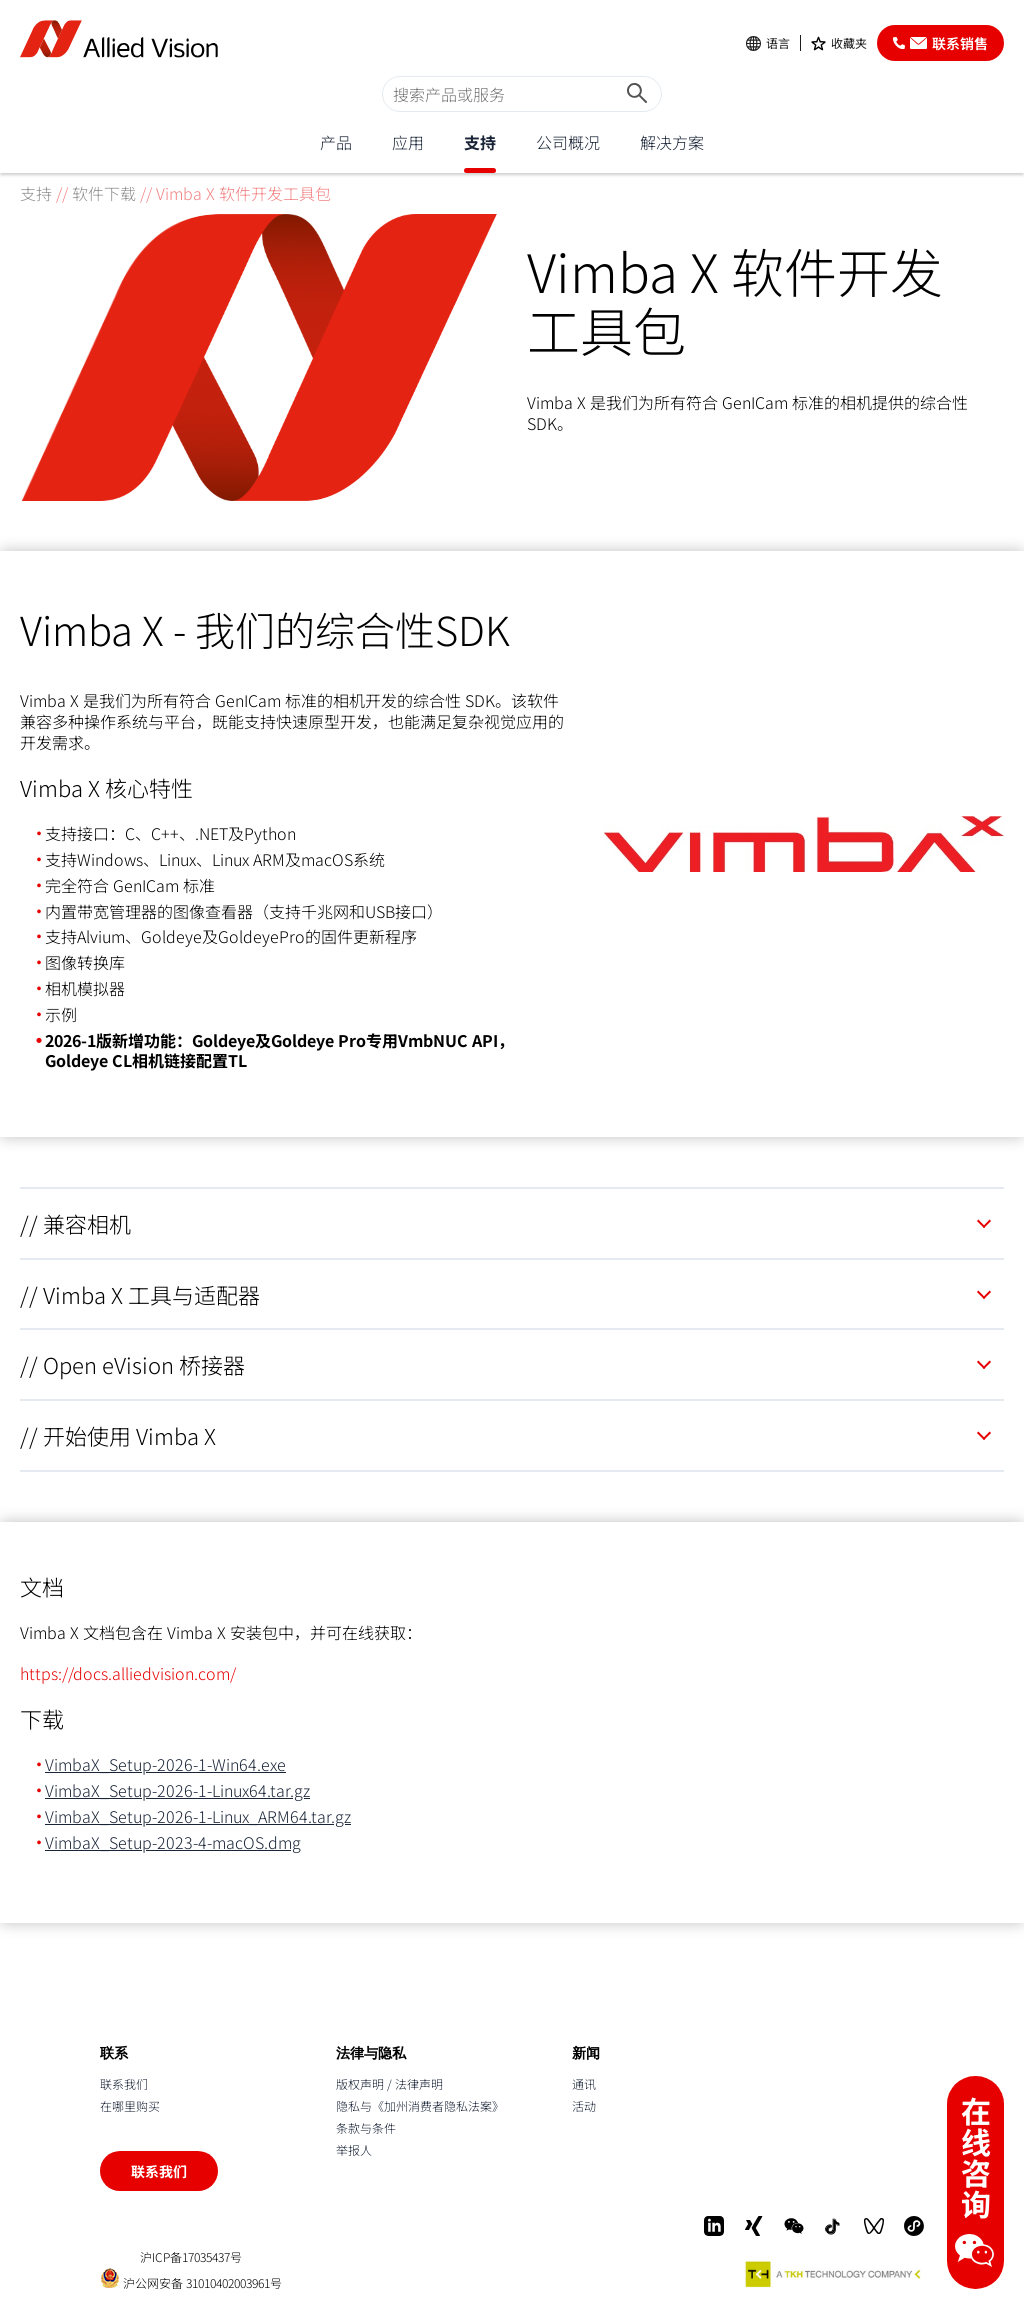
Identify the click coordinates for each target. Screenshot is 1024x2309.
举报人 (354, 2149)
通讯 (584, 2083)
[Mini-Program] (914, 2226)
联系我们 (124, 2083)
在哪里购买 (130, 2105)
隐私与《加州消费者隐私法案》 (420, 2105)
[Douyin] (834, 2226)
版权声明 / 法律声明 (389, 2083)
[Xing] (754, 2226)
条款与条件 (366, 2127)
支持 (480, 142)
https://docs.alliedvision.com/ (128, 1673)
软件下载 (104, 193)
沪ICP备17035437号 (191, 2257)
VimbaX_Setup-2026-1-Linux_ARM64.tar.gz (198, 1816)
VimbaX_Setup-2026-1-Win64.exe (165, 1764)
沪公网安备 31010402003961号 (191, 2278)
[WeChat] (794, 2226)
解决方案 (672, 142)
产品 (336, 142)
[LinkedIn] (714, 2226)
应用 (408, 142)
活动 (584, 2105)
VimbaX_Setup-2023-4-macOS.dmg (173, 1842)
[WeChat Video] (874, 2226)
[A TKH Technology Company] (834, 2274)
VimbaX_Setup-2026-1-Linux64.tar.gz (177, 1790)
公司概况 (568, 142)
